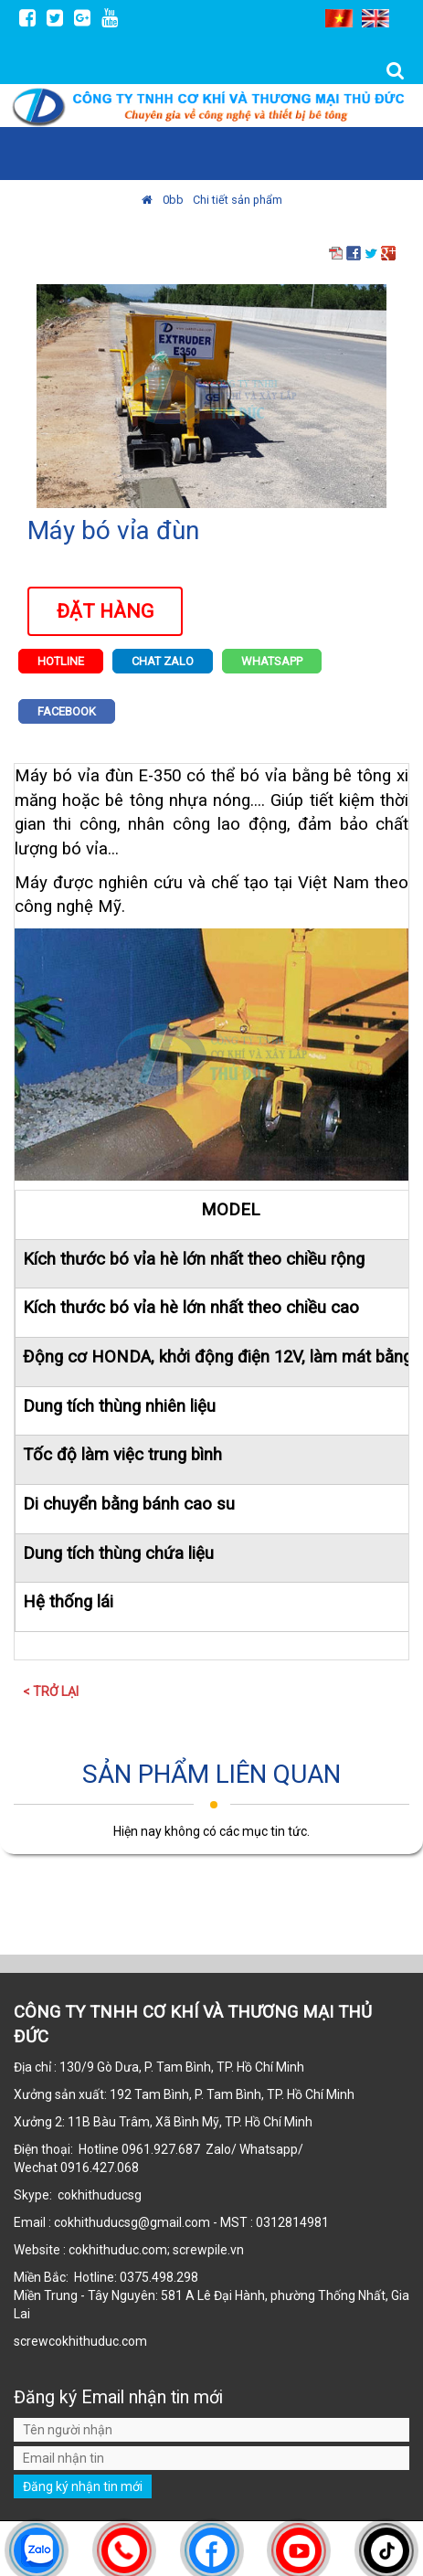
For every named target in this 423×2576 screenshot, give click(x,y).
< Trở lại (51, 1691)
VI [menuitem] (339, 18)
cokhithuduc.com (99, 2341)
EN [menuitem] (375, 18)
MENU (392, 153)
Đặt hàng (105, 611)
